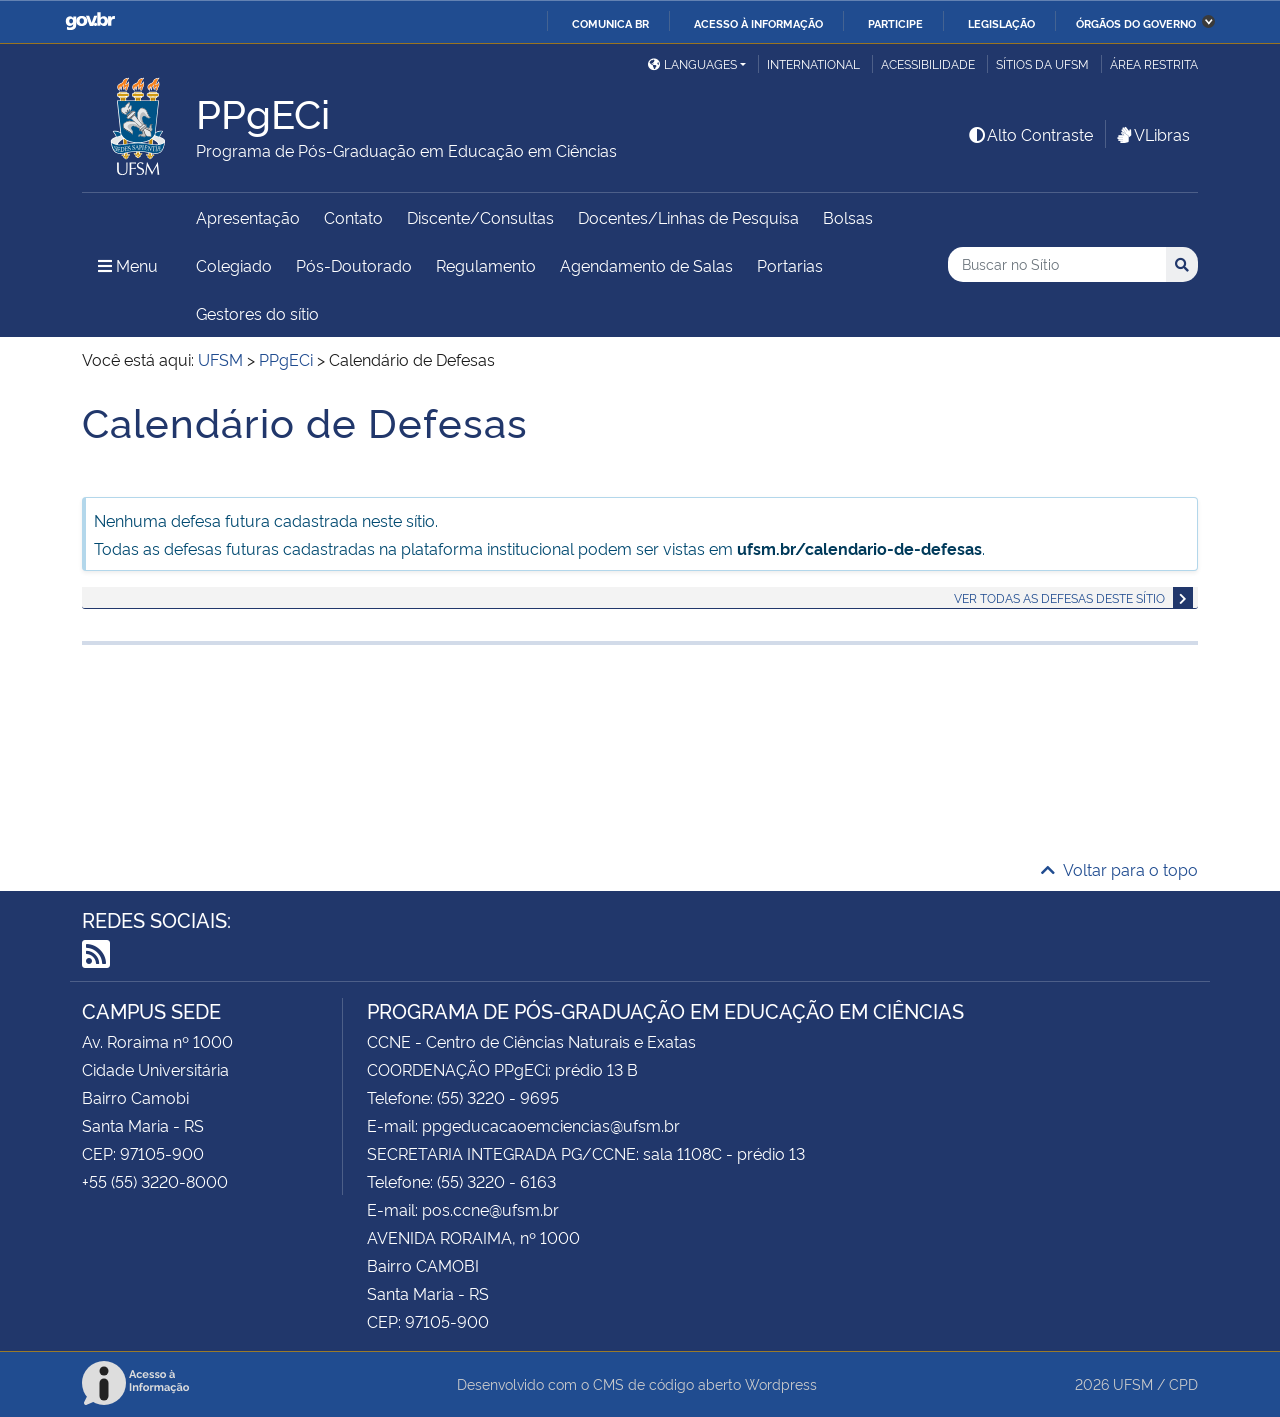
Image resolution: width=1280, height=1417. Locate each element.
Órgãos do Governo (1136, 23)
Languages (692, 63)
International (813, 63)
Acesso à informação (758, 23)
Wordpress (781, 1383)
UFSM (1133, 1383)
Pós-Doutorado (354, 265)
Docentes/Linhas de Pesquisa (688, 217)
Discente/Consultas (480, 217)
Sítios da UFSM (1042, 63)
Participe (895, 23)
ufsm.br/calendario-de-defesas (859, 548)
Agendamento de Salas (646, 265)
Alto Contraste (1030, 134)
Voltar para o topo (1119, 869)
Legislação (1001, 23)
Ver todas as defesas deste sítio (1059, 597)
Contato (353, 217)
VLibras (1152, 134)
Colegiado (234, 265)
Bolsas (848, 217)
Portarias (790, 265)
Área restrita (1154, 63)
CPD (1183, 1383)
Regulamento (486, 265)
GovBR (90, 21)
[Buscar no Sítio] (1057, 264)
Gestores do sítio (257, 313)
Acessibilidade (928, 63)
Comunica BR (610, 23)
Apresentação (248, 217)
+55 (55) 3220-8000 (155, 1181)
